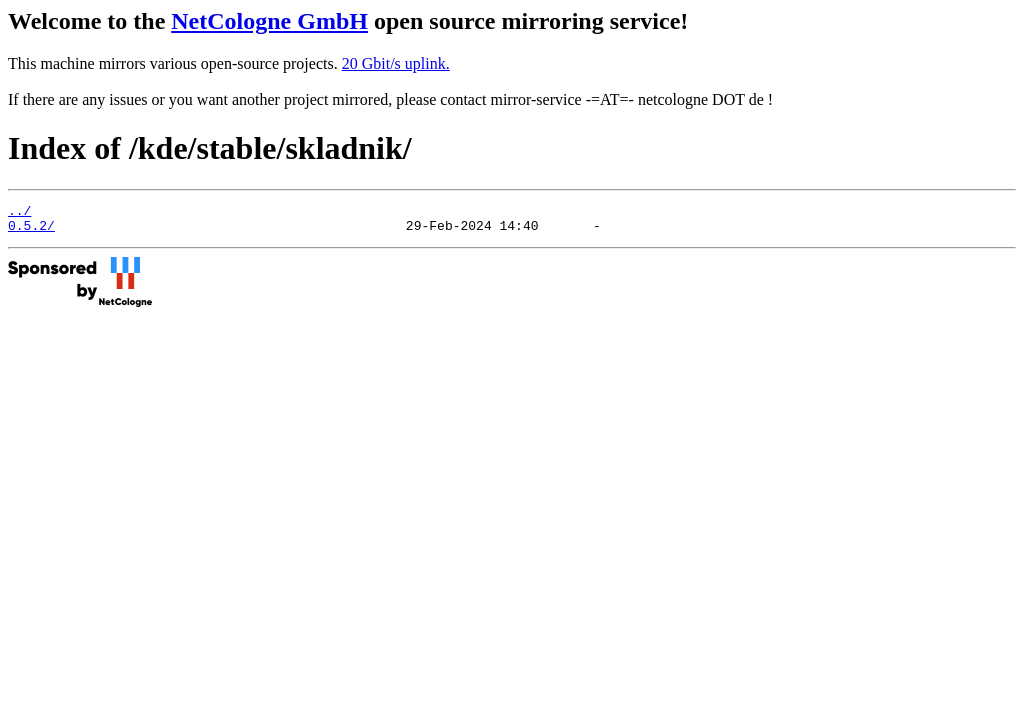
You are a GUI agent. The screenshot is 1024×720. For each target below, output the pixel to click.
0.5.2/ (31, 231)
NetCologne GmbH (269, 21)
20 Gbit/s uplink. (396, 63)
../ (19, 213)
